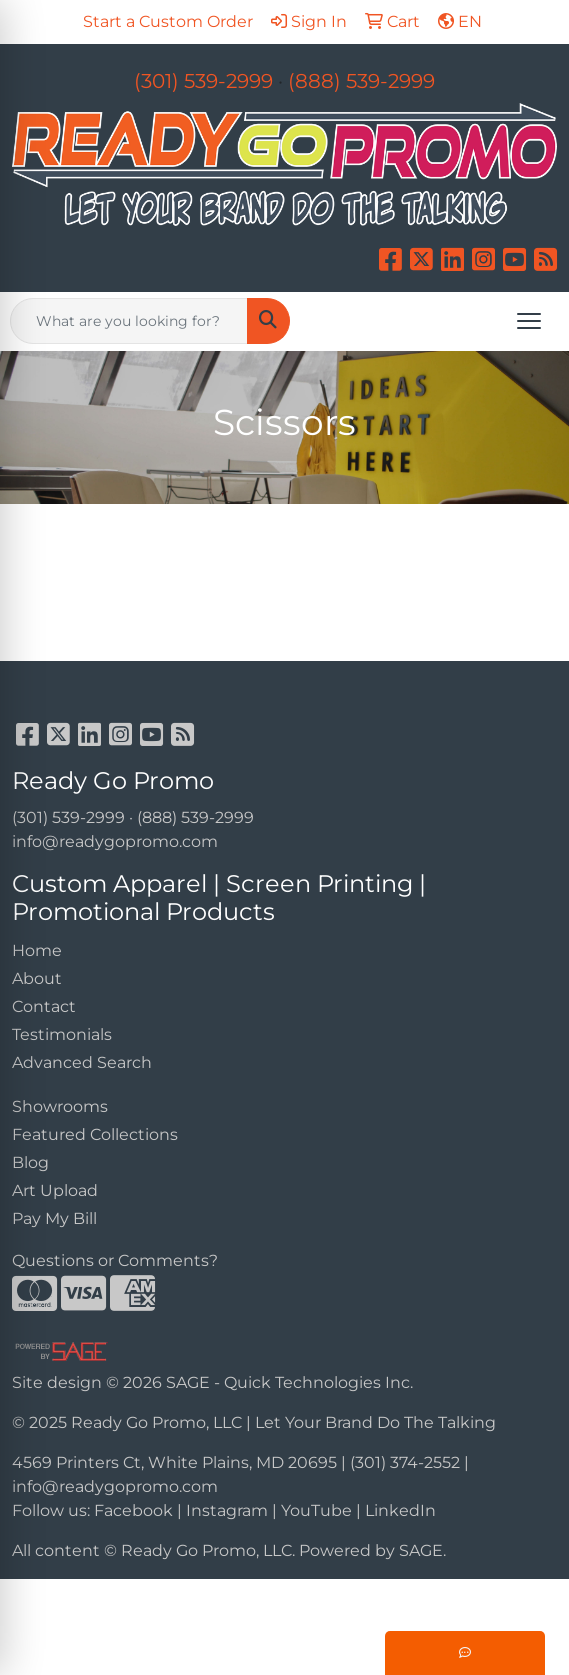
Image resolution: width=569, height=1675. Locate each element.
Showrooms (60, 1106)
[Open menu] (529, 321)
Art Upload (55, 1190)
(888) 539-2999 (361, 81)
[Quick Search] (129, 321)
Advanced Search (82, 1062)
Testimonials (62, 1034)
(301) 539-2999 (203, 81)
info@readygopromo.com (115, 841)
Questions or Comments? (115, 1260)
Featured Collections (95, 1134)
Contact (44, 1006)
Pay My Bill (54, 1218)
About (37, 978)
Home (37, 950)
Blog (30, 1162)
